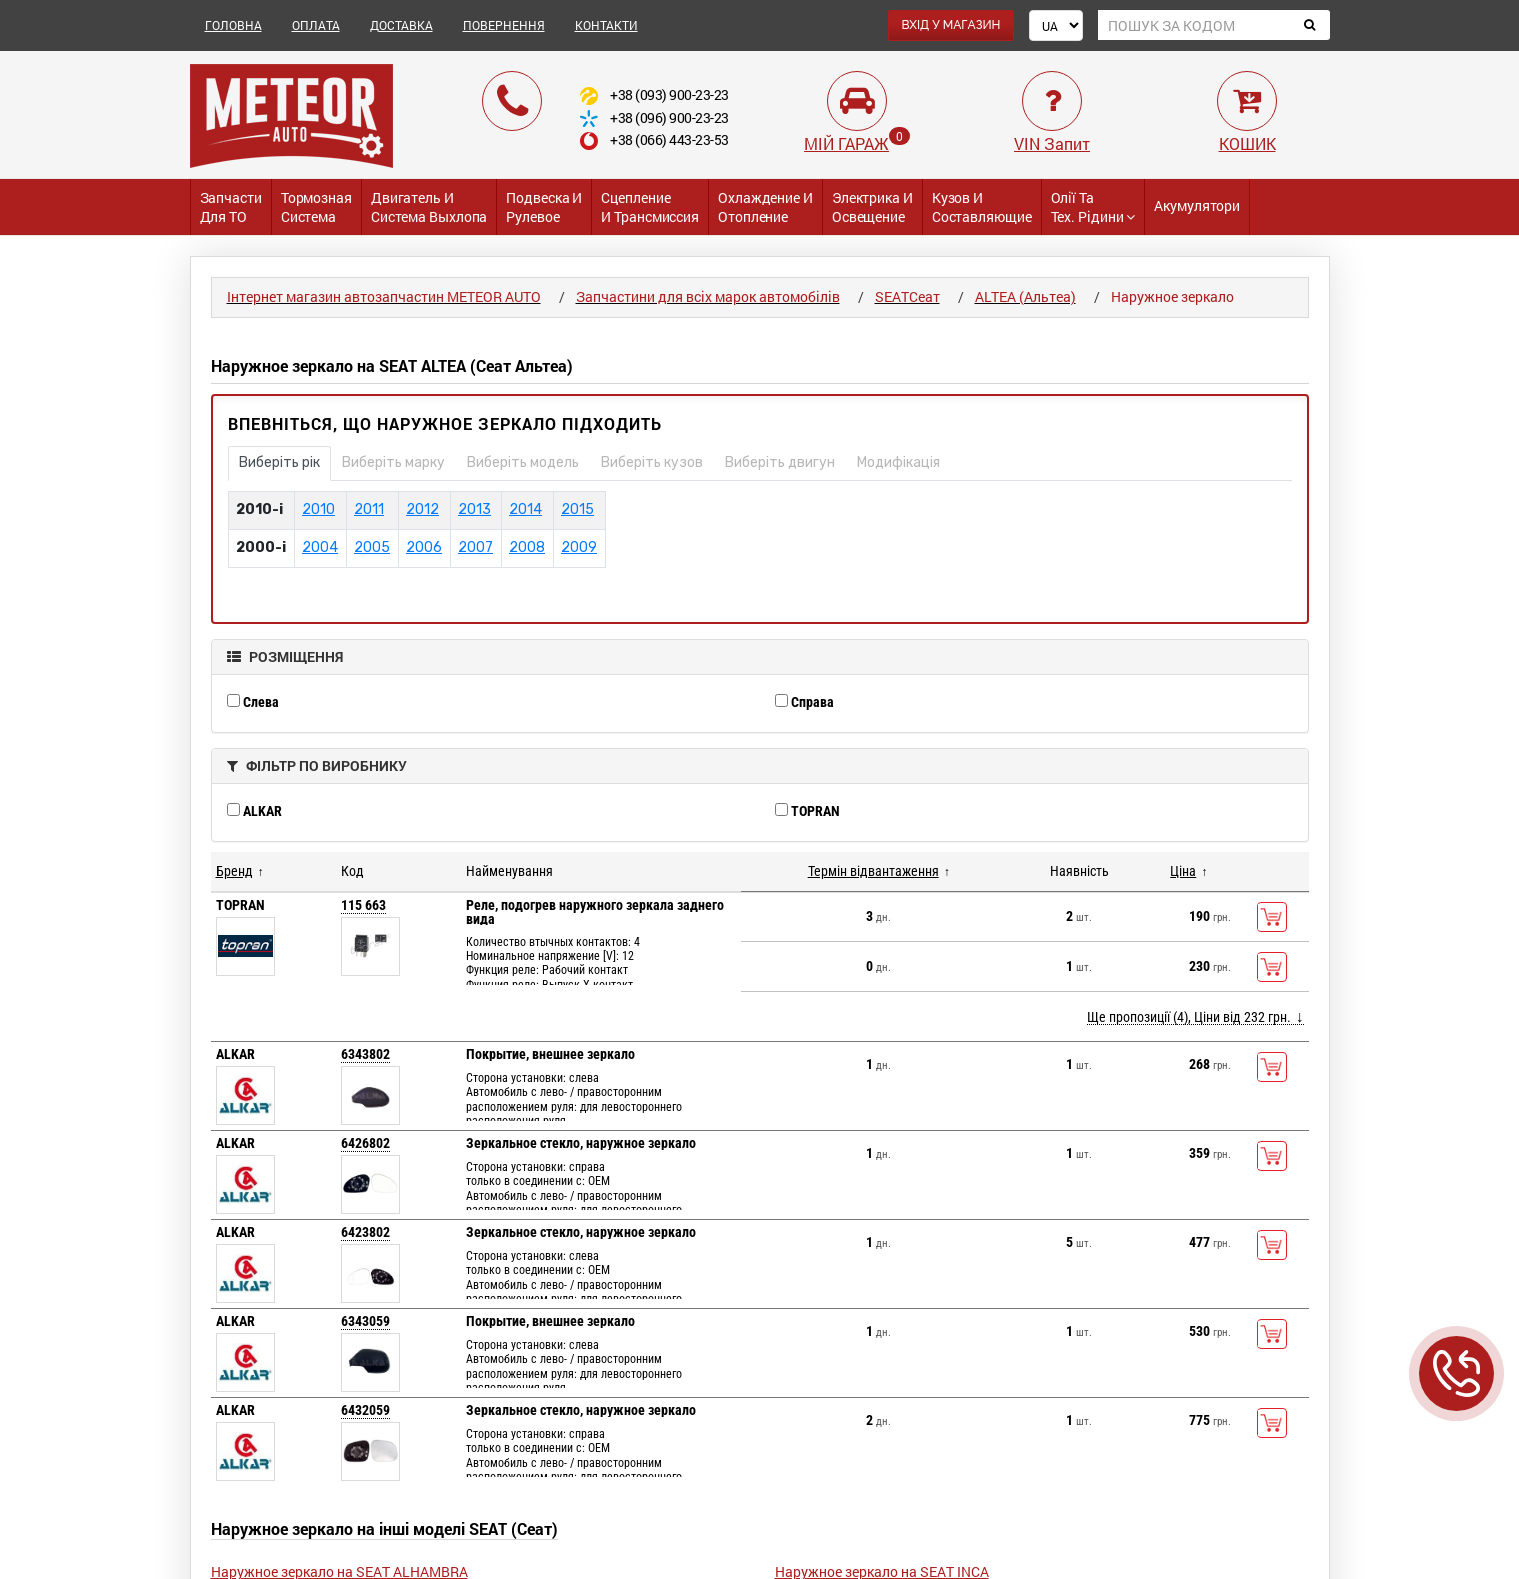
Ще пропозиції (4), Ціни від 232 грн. (1189, 1017)
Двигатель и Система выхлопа (429, 207)
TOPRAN (807, 811)
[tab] (760, 657)
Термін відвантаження (873, 871)
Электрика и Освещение (872, 207)
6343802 (365, 1054)
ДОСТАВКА (401, 25)
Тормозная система (316, 207)
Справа (804, 702)
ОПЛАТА (316, 25)
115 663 (363, 905)
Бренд (234, 871)
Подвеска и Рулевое (544, 207)
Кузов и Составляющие (982, 207)
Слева (253, 702)
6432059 (365, 1410)
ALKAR (254, 811)
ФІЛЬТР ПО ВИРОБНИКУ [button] (317, 765)
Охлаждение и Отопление (765, 207)
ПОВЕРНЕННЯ (504, 25)
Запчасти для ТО (231, 207)
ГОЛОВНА (233, 25)
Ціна (1183, 871)
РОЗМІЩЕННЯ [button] (285, 656)
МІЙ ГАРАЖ (846, 143)
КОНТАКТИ (606, 25)
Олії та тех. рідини (1093, 207)
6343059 (365, 1321)
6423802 (365, 1232)
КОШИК (1247, 143)
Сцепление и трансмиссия (650, 207)
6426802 (365, 1143)
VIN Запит (1052, 143)
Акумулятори (1197, 205)
